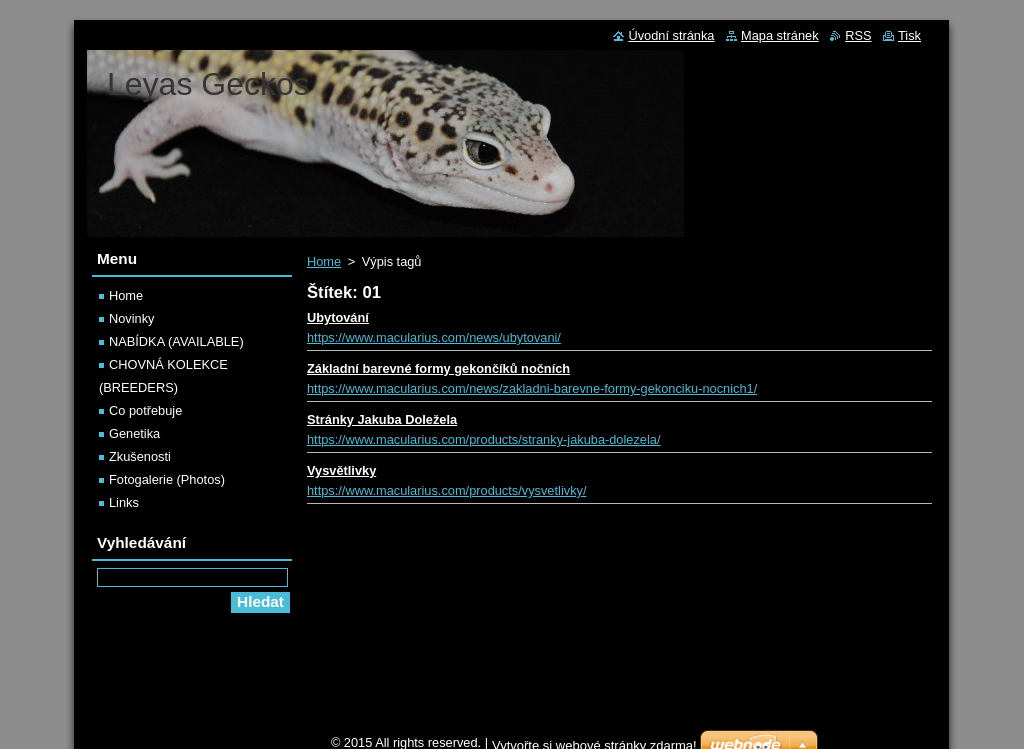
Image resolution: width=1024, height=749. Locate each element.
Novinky (132, 318)
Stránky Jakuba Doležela (382, 419)
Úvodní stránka (671, 35)
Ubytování (338, 317)
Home (324, 261)
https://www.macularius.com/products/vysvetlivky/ (446, 490)
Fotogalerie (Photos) (167, 479)
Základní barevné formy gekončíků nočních (438, 368)
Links (124, 502)
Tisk (909, 35)
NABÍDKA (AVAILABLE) (176, 341)
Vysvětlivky (341, 470)
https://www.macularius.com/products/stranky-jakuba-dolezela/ (483, 439)
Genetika (134, 433)
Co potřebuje (145, 410)
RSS (858, 35)
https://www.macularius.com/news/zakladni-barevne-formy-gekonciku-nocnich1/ (532, 388)
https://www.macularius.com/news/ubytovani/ (434, 337)
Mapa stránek (780, 35)
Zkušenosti (140, 456)
